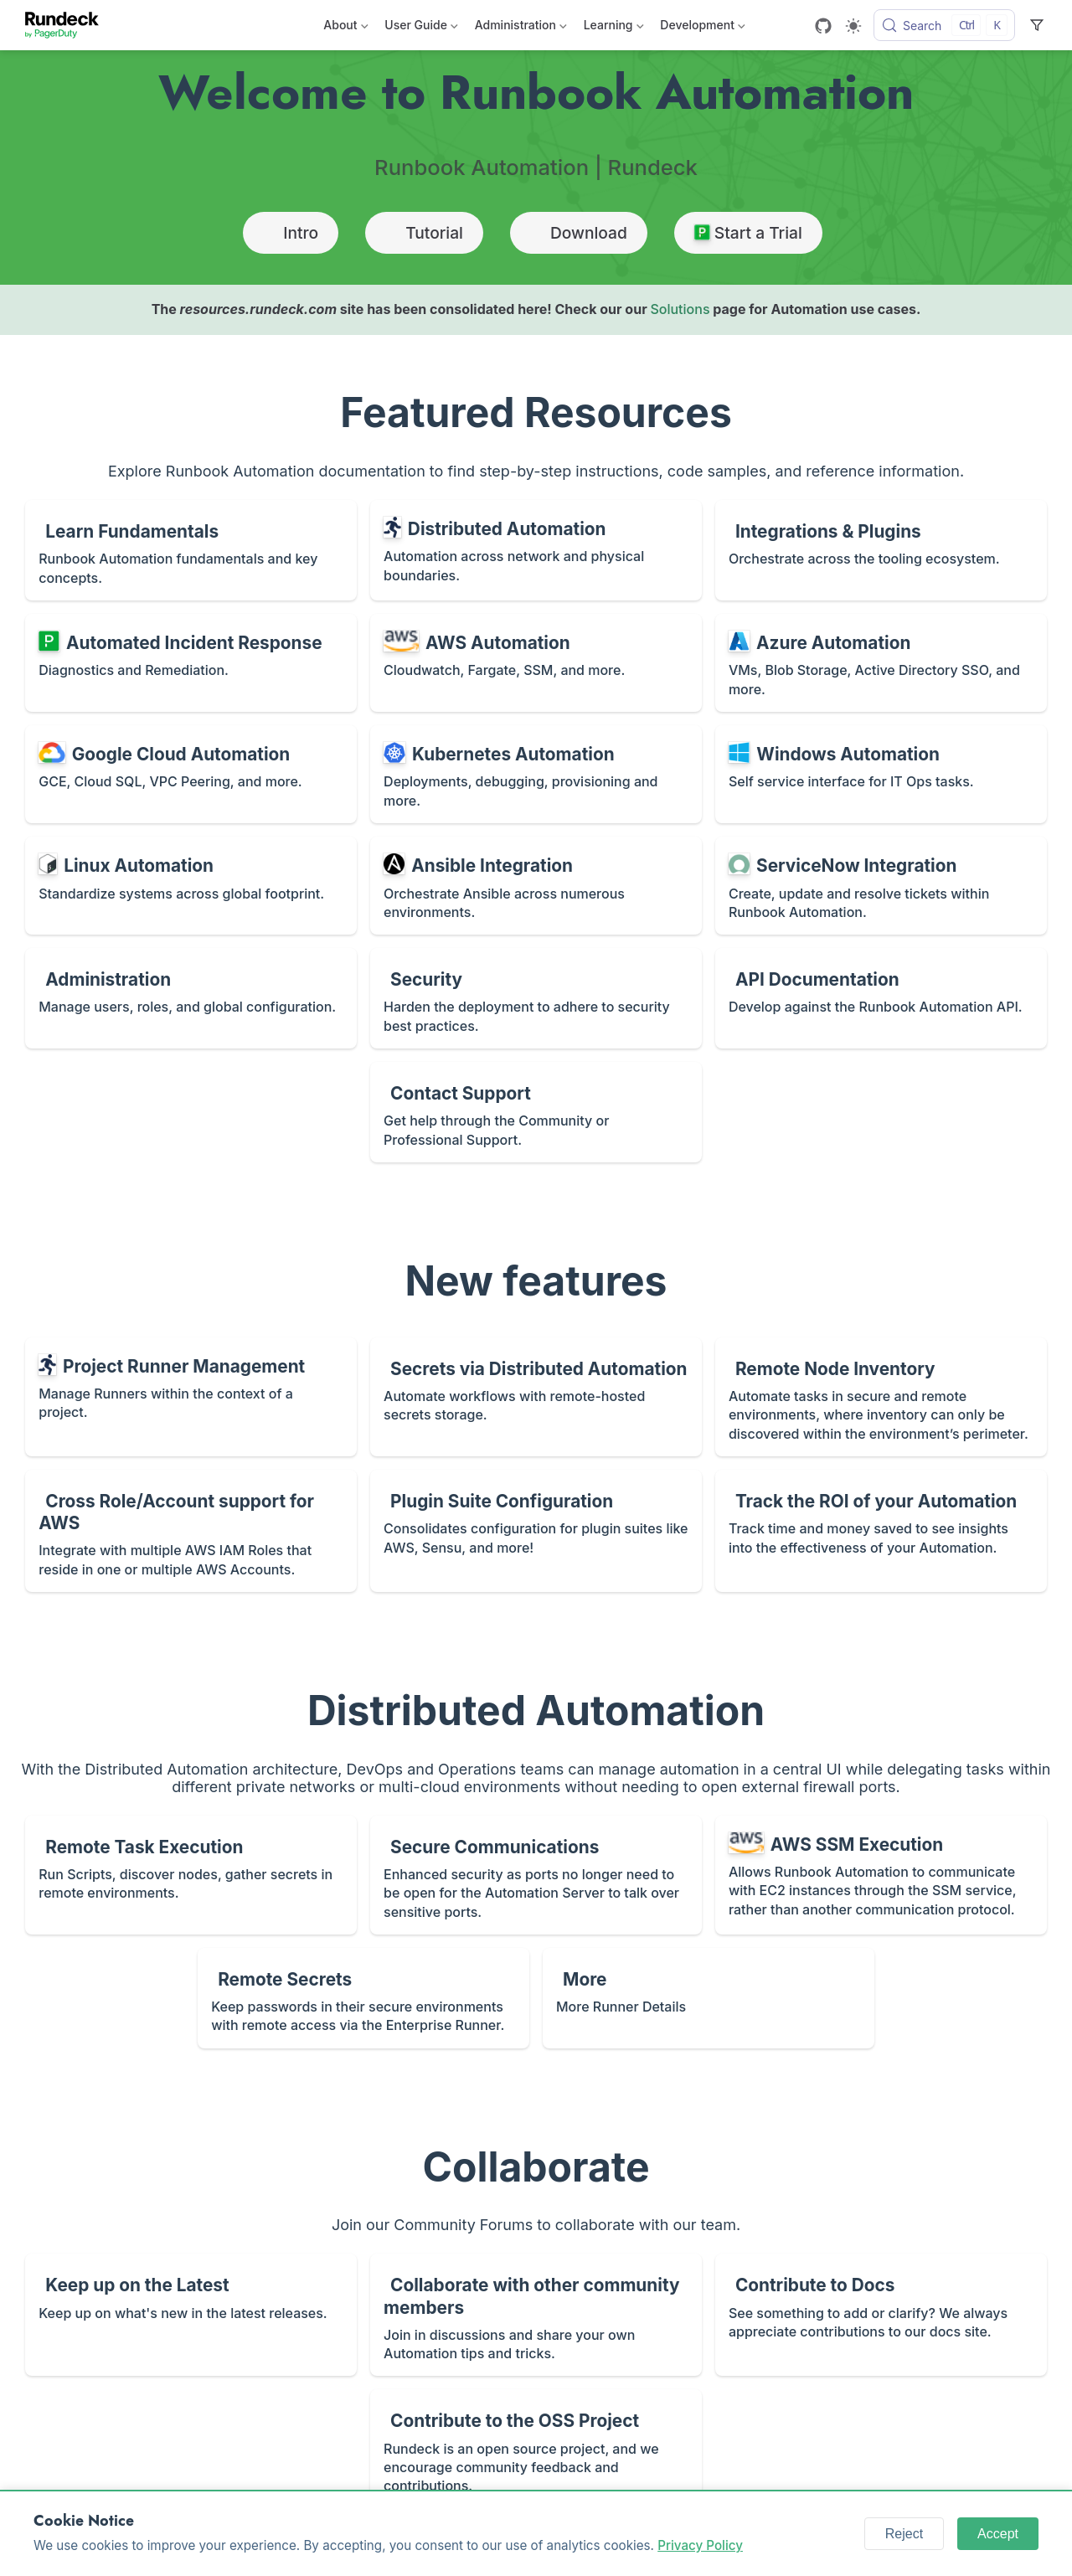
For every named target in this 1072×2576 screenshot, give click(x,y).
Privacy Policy (700, 2545)
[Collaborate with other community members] (536, 2315)
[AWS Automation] (536, 663)
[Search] (944, 25)
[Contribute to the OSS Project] (536, 2448)
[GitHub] (823, 26)
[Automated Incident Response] (191, 663)
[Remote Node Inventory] (881, 1396)
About (345, 28)
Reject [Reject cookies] (904, 2534)
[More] (708, 1998)
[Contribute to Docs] (881, 2315)
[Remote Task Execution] (191, 1875)
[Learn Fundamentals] (191, 550)
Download (578, 233)
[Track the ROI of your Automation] (881, 1531)
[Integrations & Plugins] (881, 550)
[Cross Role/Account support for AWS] (191, 1531)
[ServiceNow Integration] (881, 886)
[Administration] (191, 998)
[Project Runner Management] (191, 1396)
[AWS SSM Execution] (881, 1875)
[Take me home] (67, 25)
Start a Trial (748, 233)
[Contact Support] (536, 1112)
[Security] (536, 998)
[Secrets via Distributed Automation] (536, 1396)
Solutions (679, 309)
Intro (290, 233)
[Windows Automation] (881, 774)
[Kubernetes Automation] (536, 774)
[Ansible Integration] (536, 886)
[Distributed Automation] (536, 550)
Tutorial (424, 233)
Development (702, 28)
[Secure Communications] (536, 1875)
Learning (613, 28)
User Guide (421, 28)
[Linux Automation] (191, 886)
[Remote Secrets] (363, 1998)
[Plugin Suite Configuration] (536, 1531)
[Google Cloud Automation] (191, 774)
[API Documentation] (881, 998)
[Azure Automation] (881, 663)
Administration (521, 28)
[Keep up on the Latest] (191, 2315)
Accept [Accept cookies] (997, 2534)
